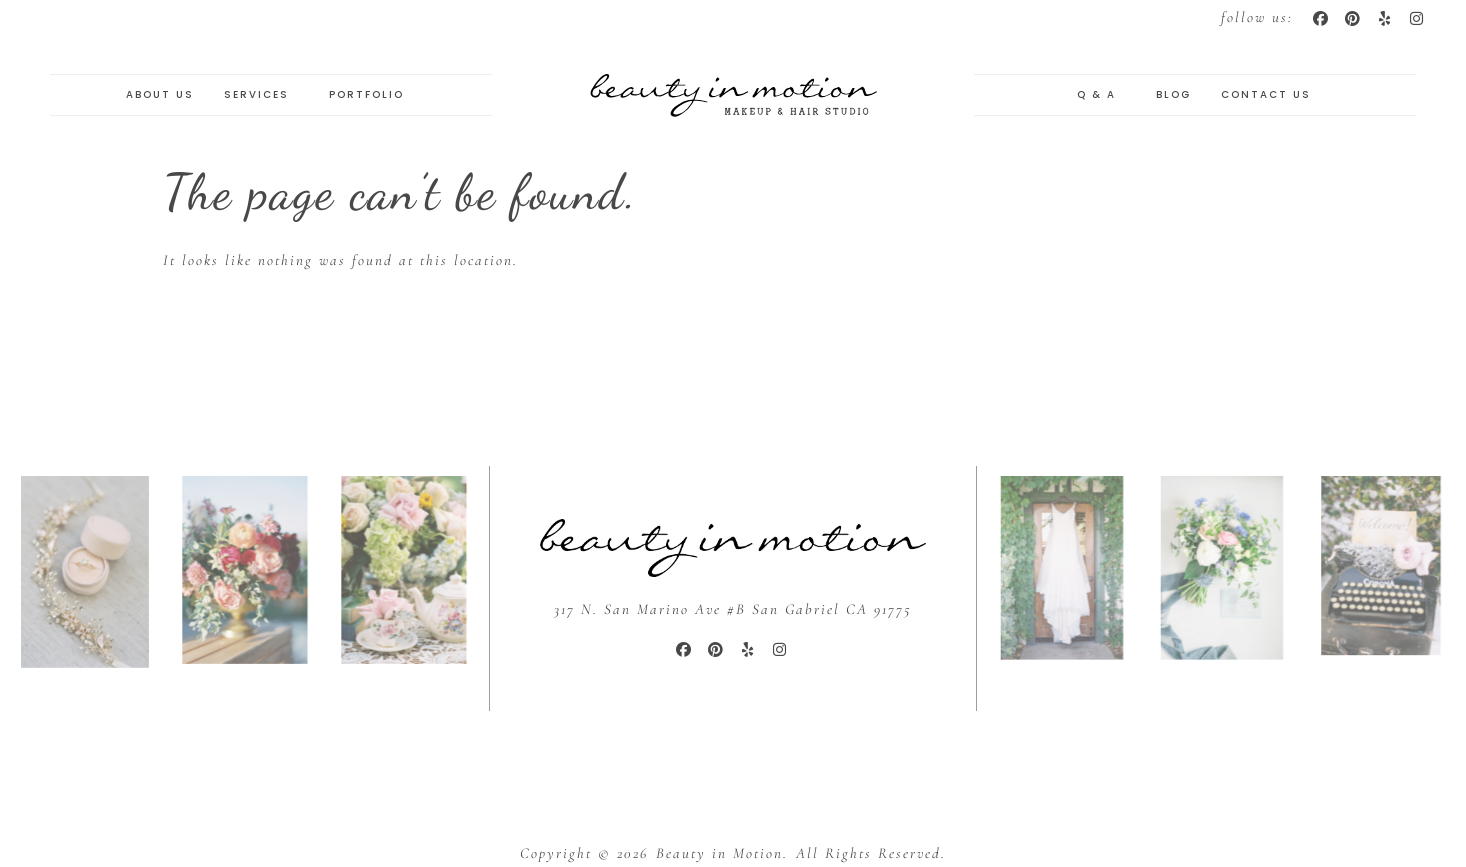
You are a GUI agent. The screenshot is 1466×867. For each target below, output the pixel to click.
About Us (160, 94)
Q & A (1101, 95)
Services (261, 95)
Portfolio (371, 95)
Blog (1173, 94)
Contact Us (1266, 94)
